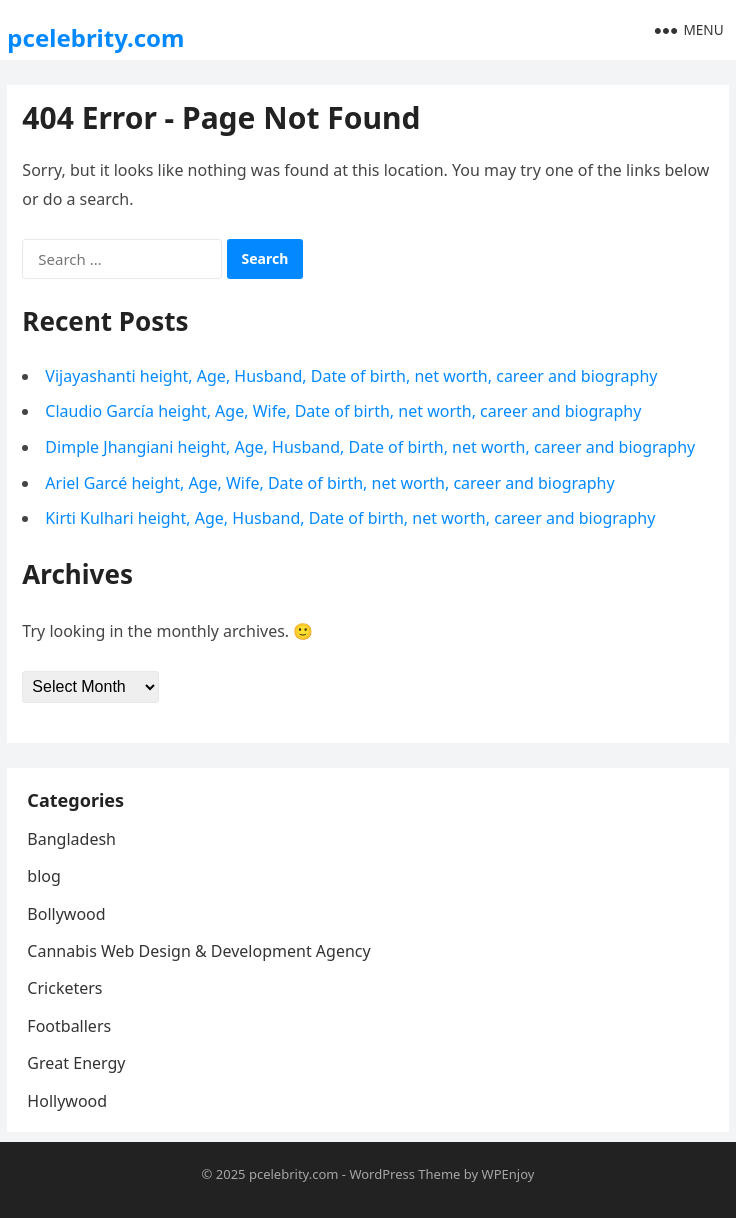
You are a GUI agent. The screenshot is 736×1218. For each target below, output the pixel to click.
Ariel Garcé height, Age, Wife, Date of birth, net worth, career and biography (329, 483)
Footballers (69, 1026)
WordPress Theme (404, 1174)
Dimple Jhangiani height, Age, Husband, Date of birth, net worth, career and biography (370, 447)
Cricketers (64, 988)
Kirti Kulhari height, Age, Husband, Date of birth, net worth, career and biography (350, 518)
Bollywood (66, 914)
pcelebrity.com (95, 37)
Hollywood (67, 1101)
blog (44, 876)
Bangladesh (71, 839)
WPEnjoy (508, 1174)
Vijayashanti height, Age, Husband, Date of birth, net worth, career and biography (351, 376)
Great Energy (76, 1063)
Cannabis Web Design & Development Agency (198, 951)
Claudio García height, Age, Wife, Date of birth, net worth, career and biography (343, 411)
